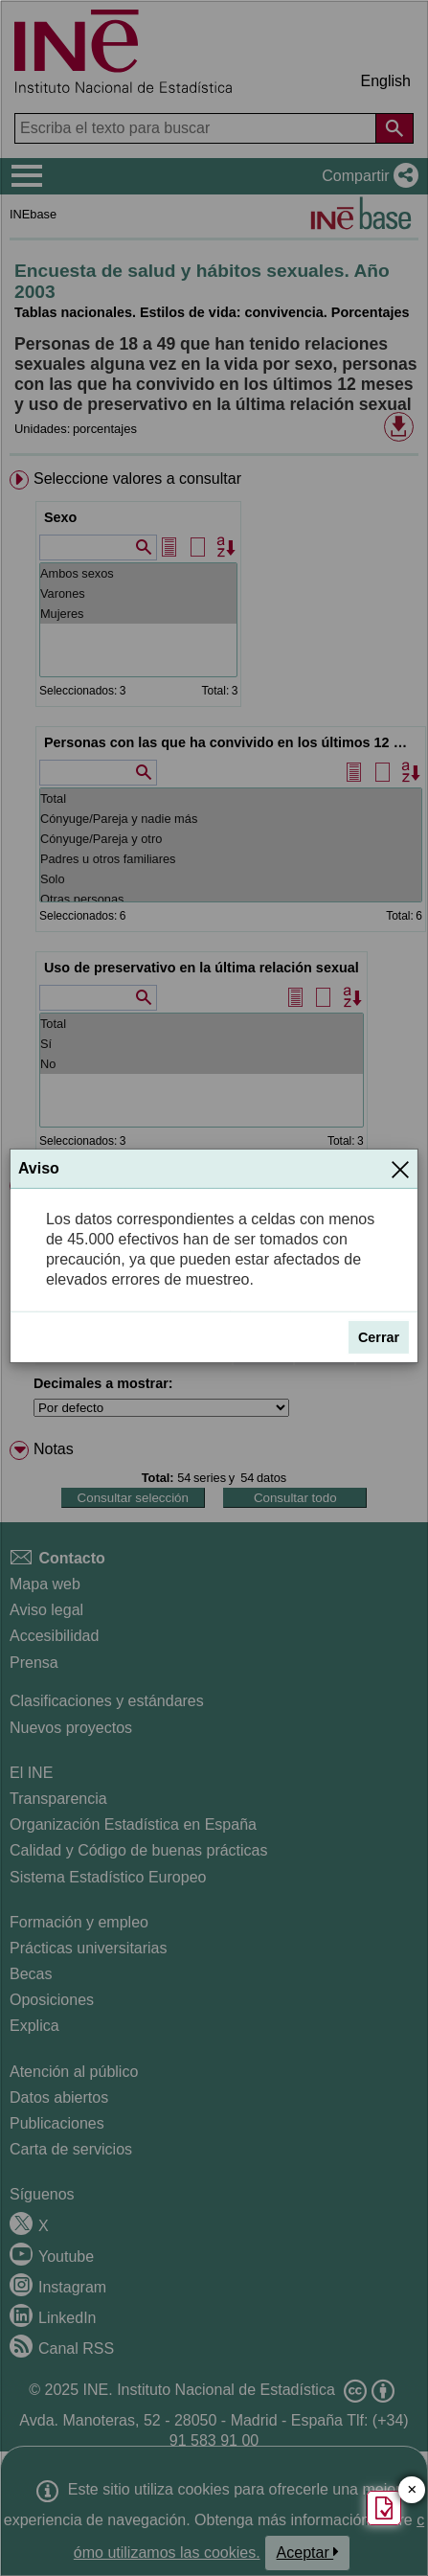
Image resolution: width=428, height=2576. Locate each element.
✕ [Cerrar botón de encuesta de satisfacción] (412, 2490)
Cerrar (378, 1337)
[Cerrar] (400, 1168)
